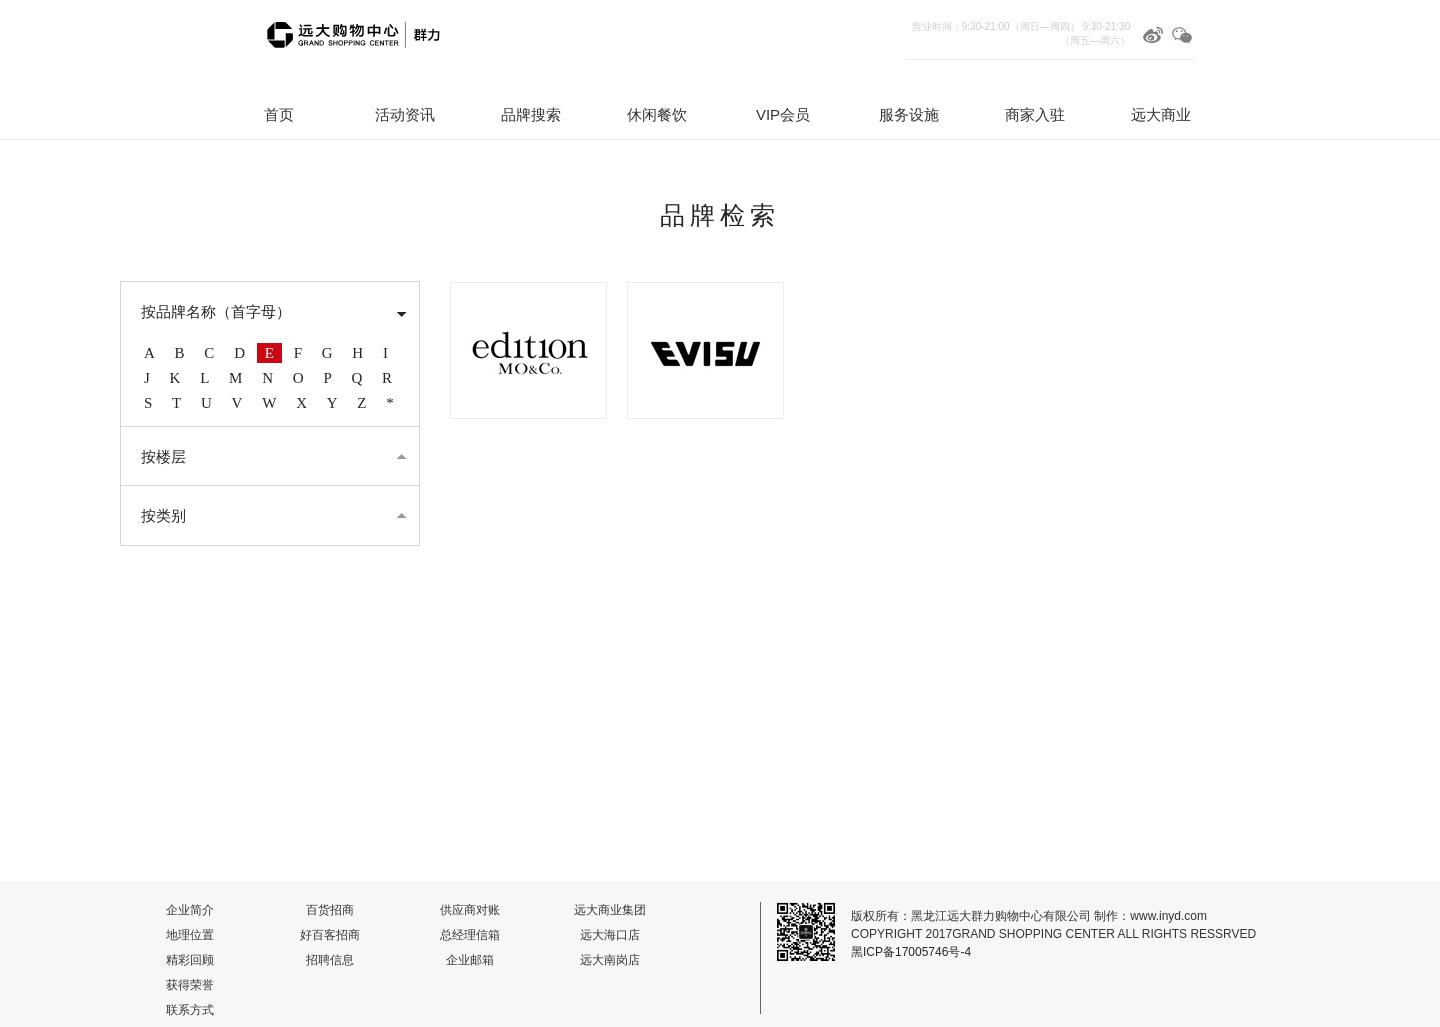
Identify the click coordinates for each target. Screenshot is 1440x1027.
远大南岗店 (610, 960)
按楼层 (163, 457)
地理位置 (190, 935)
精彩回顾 (190, 960)
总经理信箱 (470, 935)
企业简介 (190, 910)
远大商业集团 (610, 910)
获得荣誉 (190, 985)
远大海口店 (610, 935)
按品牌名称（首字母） (216, 312)
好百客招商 (330, 935)
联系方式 (190, 1010)
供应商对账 (470, 910)
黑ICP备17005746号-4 (911, 952)
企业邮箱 (470, 960)
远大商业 (1161, 114)
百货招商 (330, 910)
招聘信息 (330, 960)
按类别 (163, 516)
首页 (279, 114)
